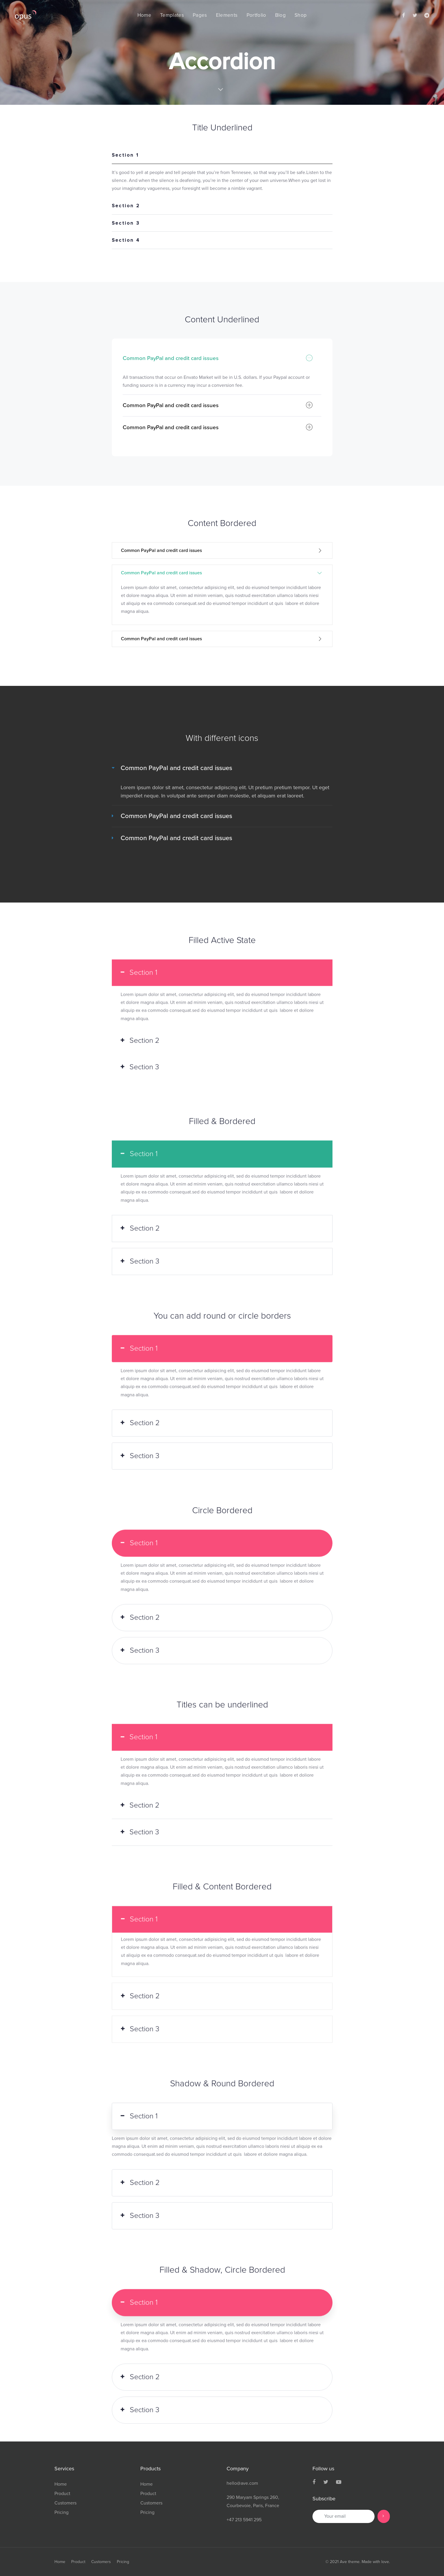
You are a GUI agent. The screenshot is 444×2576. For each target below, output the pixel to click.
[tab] (222, 155)
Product (62, 2494)
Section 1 (125, 155)
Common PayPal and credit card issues (217, 358)
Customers (65, 2503)
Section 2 (126, 206)
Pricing (61, 2512)
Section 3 (126, 223)
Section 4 (126, 241)
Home (60, 2484)
